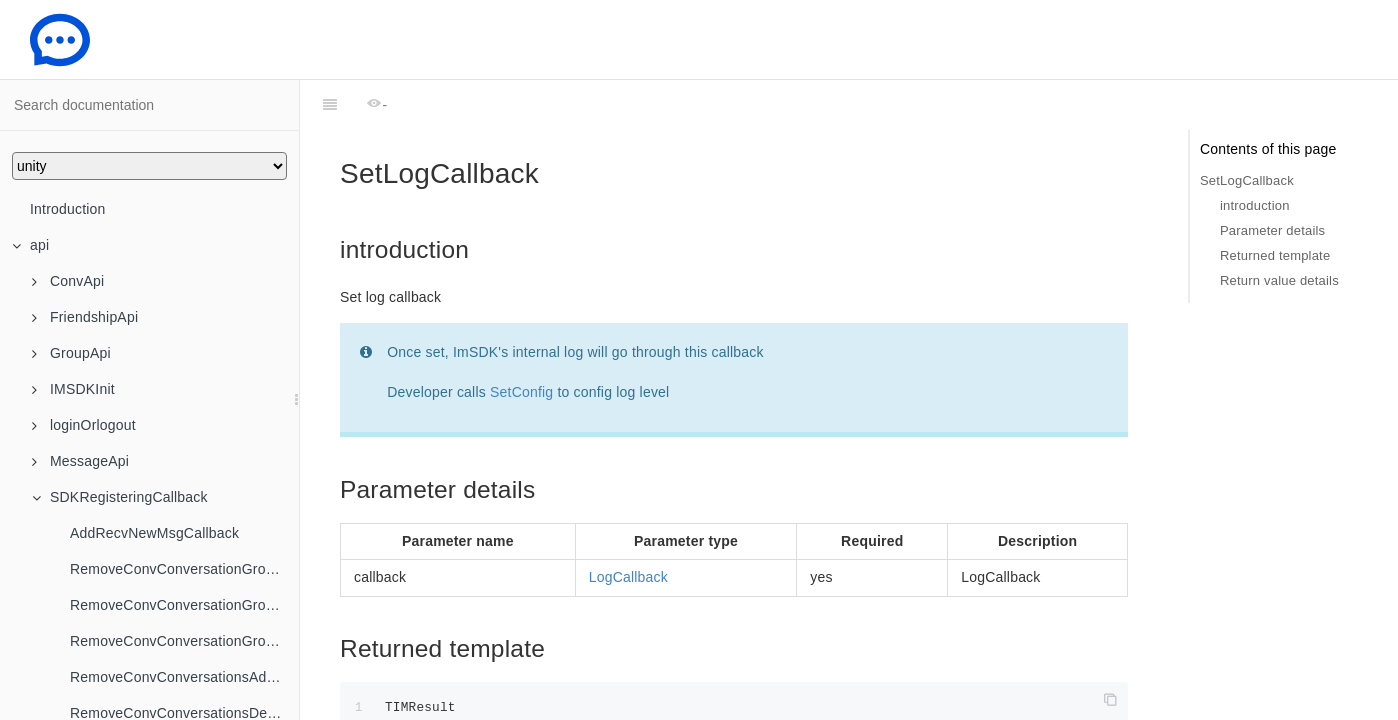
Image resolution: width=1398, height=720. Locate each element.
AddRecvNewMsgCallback (154, 533)
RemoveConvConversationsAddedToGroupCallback (184, 677)
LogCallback (628, 527)
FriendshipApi (85, 317)
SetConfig (521, 342)
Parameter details (1272, 230)
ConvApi (68, 281)
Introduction (68, 209)
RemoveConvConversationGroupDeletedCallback (184, 605)
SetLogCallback (1247, 180)
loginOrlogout (84, 425)
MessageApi (80, 461)
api (30, 245)
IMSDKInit (73, 389)
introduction (1255, 205)
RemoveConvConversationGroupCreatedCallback (184, 569)
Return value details (1279, 280)
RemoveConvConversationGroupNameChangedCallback (184, 641)
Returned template (1275, 255)
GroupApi (71, 353)
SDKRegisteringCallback (120, 497)
